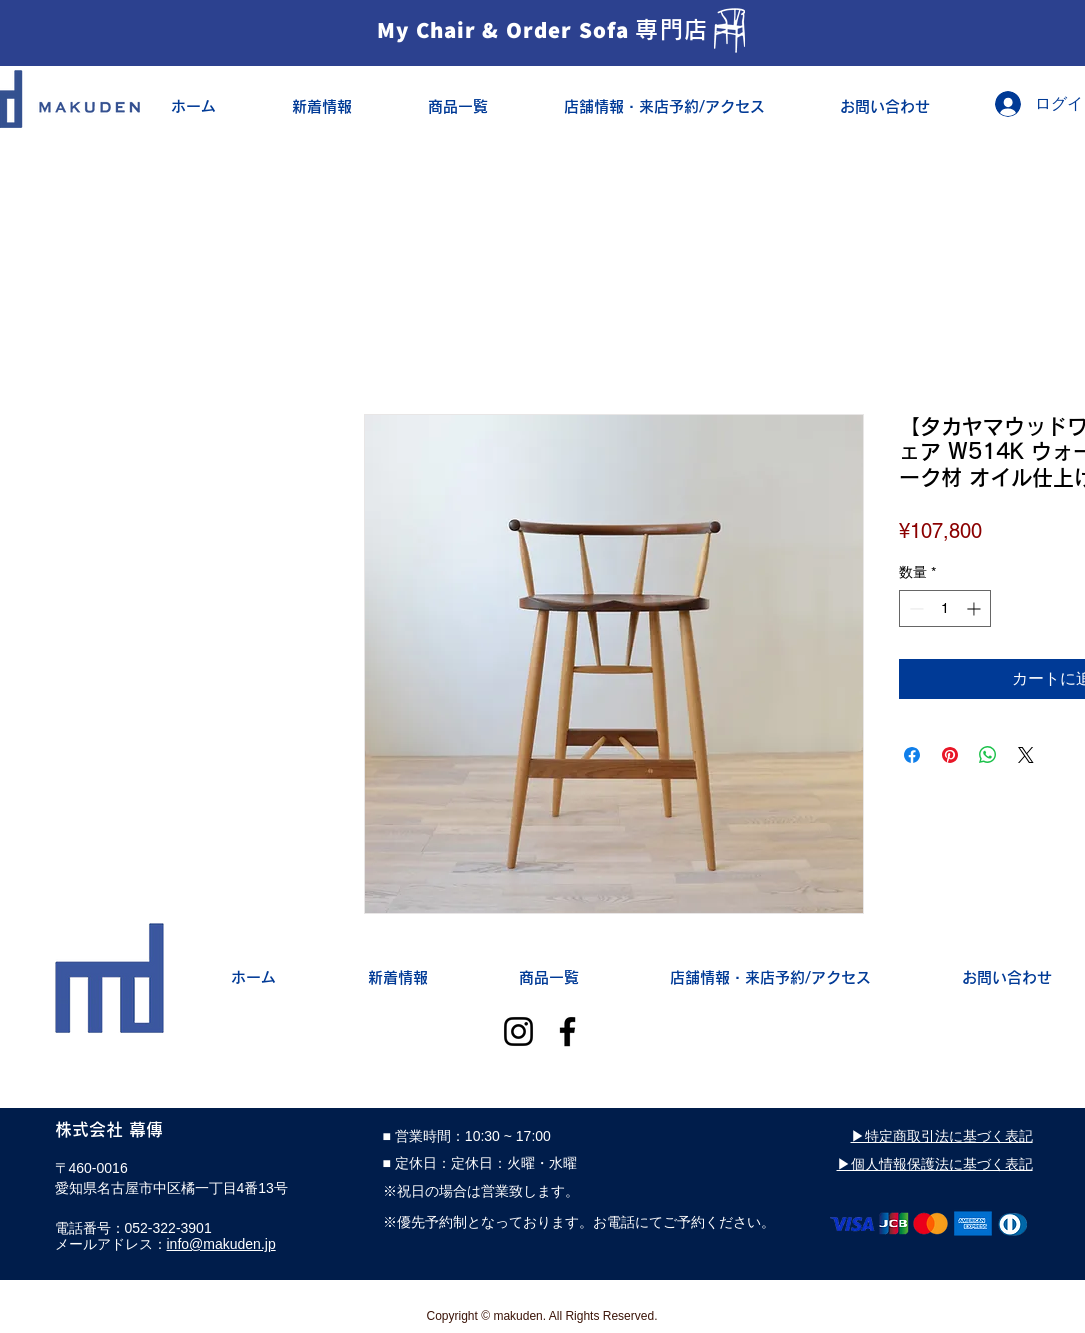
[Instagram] (518, 1031)
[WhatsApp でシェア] (988, 755)
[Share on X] (1026, 755)
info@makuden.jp (221, 1244)
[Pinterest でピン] (950, 755)
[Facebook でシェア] (912, 755)
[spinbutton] (945, 608)
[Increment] (975, 608)
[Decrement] (914, 608)
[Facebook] (567, 1031)
